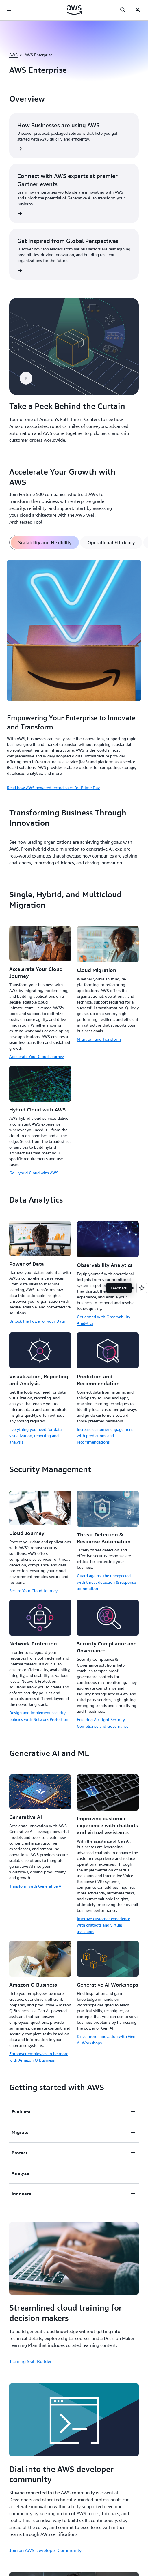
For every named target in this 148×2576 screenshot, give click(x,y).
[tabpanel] (74, 674)
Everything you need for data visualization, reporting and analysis (35, 1436)
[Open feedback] (141, 1288)
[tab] (45, 542)
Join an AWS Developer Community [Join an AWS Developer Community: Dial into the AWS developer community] (45, 2550)
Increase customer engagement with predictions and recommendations (105, 1436)
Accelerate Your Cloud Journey (36, 1056)
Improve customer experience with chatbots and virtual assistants (103, 1925)
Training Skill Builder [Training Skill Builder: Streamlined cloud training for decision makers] (30, 2361)
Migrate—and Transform (99, 1039)
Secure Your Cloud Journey (33, 1590)
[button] (26, 378)
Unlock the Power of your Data (37, 1321)
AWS (13, 54)
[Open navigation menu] (9, 10)
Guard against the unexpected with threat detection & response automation (106, 1582)
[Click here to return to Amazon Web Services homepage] (74, 10)
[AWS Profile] (137, 10)
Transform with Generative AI (35, 1886)
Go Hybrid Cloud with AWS (33, 1172)
